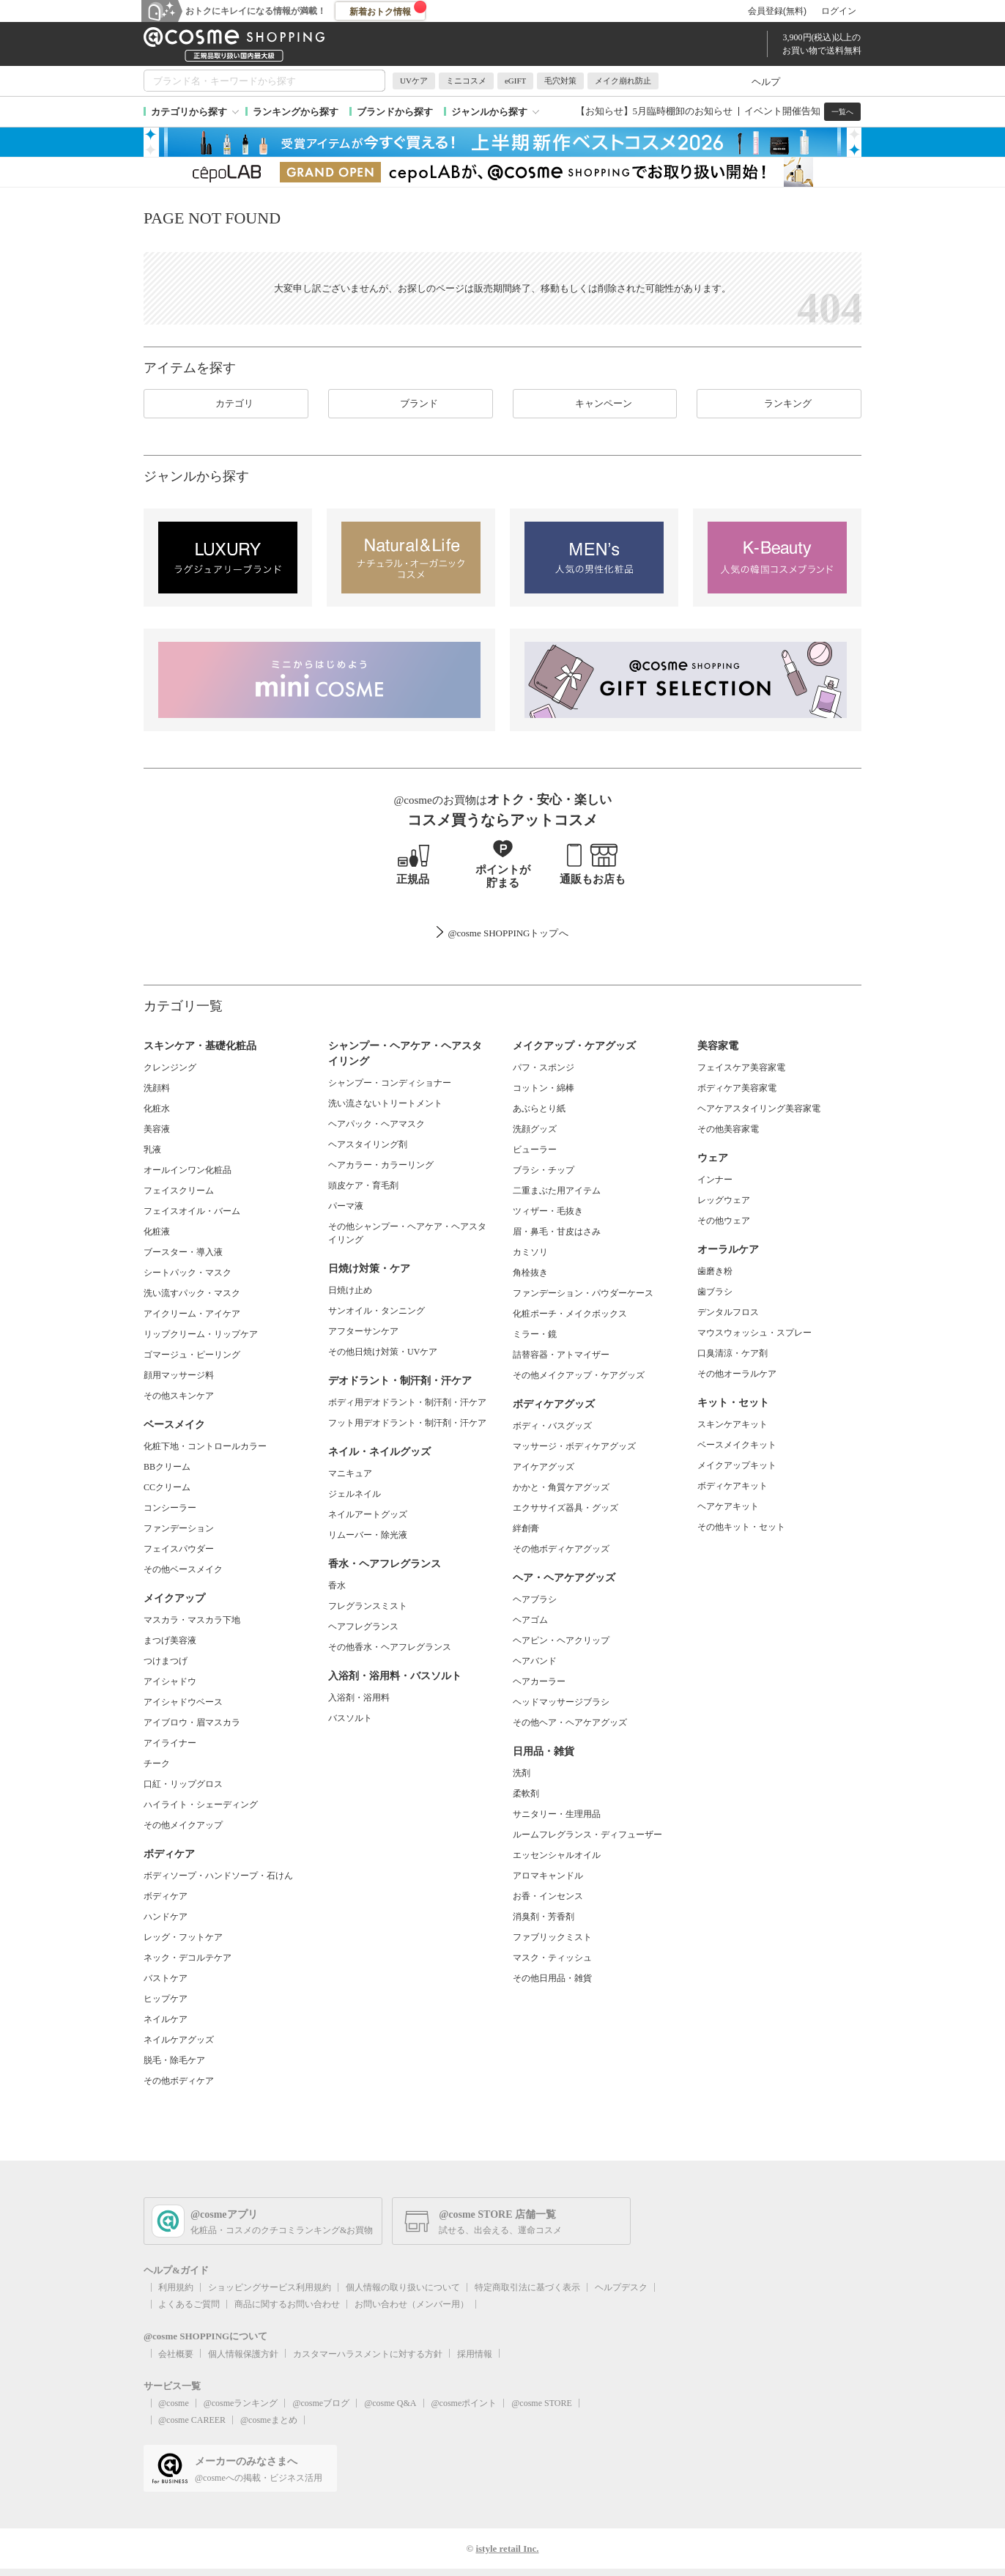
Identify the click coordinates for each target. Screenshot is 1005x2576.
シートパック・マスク (187, 1272)
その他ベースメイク (183, 1569)
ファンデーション (179, 1528)
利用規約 (175, 2287)
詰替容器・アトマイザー (561, 1355)
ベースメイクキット (736, 1445)
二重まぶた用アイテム (557, 1190)
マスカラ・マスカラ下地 (192, 1620)
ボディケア (166, 1896)
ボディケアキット (732, 1486)
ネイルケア (166, 2019)
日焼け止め (350, 1290)
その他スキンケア (179, 1396)
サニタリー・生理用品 (557, 1814)
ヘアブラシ (535, 1599)
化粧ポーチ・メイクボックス (570, 1314)
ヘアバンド (535, 1661)
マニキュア (350, 1473)
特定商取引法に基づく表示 (527, 2287)
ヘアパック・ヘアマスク (376, 1124)
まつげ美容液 (170, 1640)
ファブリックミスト (552, 1937)
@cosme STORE (541, 2403)
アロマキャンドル (548, 1875)
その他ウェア (723, 1220)
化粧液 (157, 1231)
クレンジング (170, 1067)
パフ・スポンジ (543, 1067)
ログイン (838, 11)
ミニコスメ (466, 80)
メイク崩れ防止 (623, 80)
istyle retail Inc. (506, 2548)
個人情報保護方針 (243, 2354)
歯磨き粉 (715, 1271)
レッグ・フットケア (183, 1937)
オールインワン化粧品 (187, 1170)
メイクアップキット (736, 1465)
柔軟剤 (526, 1793)
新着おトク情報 (388, 9)
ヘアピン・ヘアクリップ (561, 1640)
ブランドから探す (395, 111)
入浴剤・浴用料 (359, 1697)
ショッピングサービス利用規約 (269, 2287)
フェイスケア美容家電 (741, 1067)
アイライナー (170, 1743)
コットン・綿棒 (543, 1088)
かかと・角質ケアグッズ (561, 1487)
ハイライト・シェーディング (201, 1804)
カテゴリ (225, 403)
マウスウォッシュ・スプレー (754, 1333)
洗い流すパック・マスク (192, 1293)
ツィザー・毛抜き (548, 1211)
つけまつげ (166, 1661)
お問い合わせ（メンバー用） (412, 2304)
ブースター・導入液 (183, 1252)
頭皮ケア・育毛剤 (363, 1185)
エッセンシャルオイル (557, 1855)
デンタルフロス (728, 1312)
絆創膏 (526, 1528)
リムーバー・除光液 (367, 1535)
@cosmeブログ (320, 2403)
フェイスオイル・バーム (192, 1211)
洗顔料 (157, 1088)
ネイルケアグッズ (179, 2040)
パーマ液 (345, 1206)
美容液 (157, 1129)
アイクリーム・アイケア (192, 1314)
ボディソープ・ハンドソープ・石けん (218, 1875)
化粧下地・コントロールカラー (205, 1446)
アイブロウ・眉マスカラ (192, 1722)
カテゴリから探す (189, 111)
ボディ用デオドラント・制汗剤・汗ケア (407, 1402)
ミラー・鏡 (535, 1334)
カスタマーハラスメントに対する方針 (367, 2354)
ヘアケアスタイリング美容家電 (758, 1108)
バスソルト (350, 1718)
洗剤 (521, 1773)
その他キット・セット (741, 1527)
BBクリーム (167, 1467)
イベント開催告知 (782, 111)
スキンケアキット (732, 1424)
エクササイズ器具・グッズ (565, 1508)
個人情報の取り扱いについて (403, 2287)
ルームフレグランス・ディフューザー (587, 1834)
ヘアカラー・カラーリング (381, 1165)
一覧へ (842, 112)
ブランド (410, 403)
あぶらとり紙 (539, 1108)
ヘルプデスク (621, 2287)
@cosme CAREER (192, 2420)
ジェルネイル (354, 1494)
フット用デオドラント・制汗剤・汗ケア (407, 1423)
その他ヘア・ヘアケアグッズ (570, 1722)
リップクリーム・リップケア (201, 1334)
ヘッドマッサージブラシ (561, 1702)
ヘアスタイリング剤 (367, 1144)
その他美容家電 (728, 1129)
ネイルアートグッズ (367, 1514)
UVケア (414, 80)
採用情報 (474, 2354)
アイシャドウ (170, 1681)
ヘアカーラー (539, 1681)
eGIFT (515, 80)
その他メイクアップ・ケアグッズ (579, 1375)
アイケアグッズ (543, 1467)
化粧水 (157, 1108)
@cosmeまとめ (268, 2420)
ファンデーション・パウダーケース (583, 1293)
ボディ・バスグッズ (552, 1426)
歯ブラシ (715, 1292)
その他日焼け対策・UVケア (382, 1352)
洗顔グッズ (535, 1129)
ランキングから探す (295, 111)
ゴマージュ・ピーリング (192, 1355)
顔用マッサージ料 (179, 1375)
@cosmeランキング (241, 2403)
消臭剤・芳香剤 (543, 1916)
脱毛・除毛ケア (174, 2060)
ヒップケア (166, 1999)
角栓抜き (530, 1272)
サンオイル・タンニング (376, 1311)
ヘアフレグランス (363, 1626)
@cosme (173, 2403)
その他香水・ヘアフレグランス (389, 1647)
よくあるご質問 (189, 2304)
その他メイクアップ (183, 1825)
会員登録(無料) (777, 11)
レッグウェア (723, 1200)
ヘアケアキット (728, 1506)
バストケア (166, 1978)
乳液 (152, 1149)
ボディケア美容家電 (736, 1088)
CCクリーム (167, 1487)
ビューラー (535, 1149)
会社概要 (175, 2354)
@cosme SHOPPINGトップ (503, 933)
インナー (715, 1179)
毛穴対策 (560, 80)
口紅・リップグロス (183, 1784)
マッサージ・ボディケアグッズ (574, 1446)
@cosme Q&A (390, 2403)
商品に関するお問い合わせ (287, 2304)
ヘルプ (766, 81)
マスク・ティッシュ (552, 1958)
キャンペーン (594, 403)
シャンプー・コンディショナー (389, 1083)
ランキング (779, 403)
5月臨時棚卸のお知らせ (683, 111)
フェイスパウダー (179, 1549)
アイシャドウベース (183, 1702)
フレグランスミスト (367, 1606)
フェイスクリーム (179, 1190)
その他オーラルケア (736, 1374)
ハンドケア (166, 1916)
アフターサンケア (363, 1331)
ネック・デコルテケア (187, 1958)
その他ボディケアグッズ (561, 1549)
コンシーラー (170, 1508)
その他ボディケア (179, 2081)
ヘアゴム (530, 1620)
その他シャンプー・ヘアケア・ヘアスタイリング (407, 1233)
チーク (157, 1763)
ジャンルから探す (489, 111)
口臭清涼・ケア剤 (732, 1353)
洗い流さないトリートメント (385, 1103)
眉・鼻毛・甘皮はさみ (557, 1231)
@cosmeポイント (464, 2403)
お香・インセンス (548, 1896)
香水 (337, 1585)
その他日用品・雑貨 (552, 1978)
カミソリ (530, 1252)
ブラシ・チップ (543, 1170)
